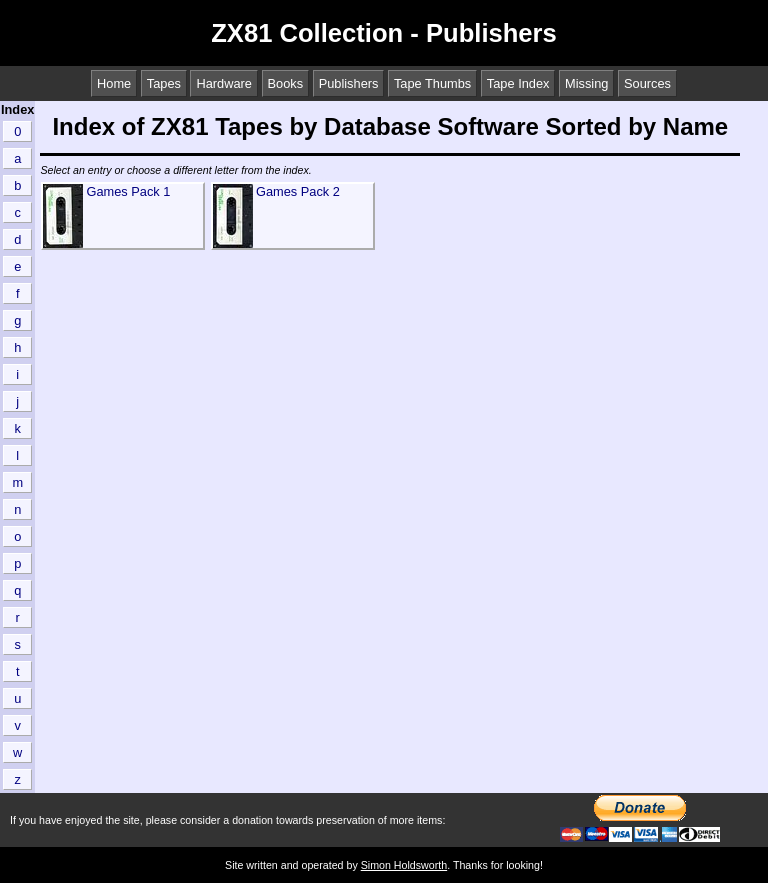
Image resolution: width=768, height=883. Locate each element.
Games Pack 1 (128, 191)
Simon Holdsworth (404, 865)
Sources (647, 83)
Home (114, 83)
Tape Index (518, 83)
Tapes (164, 83)
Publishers (349, 83)
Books (286, 83)
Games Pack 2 (298, 191)
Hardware (223, 83)
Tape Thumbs (432, 83)
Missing (586, 83)
